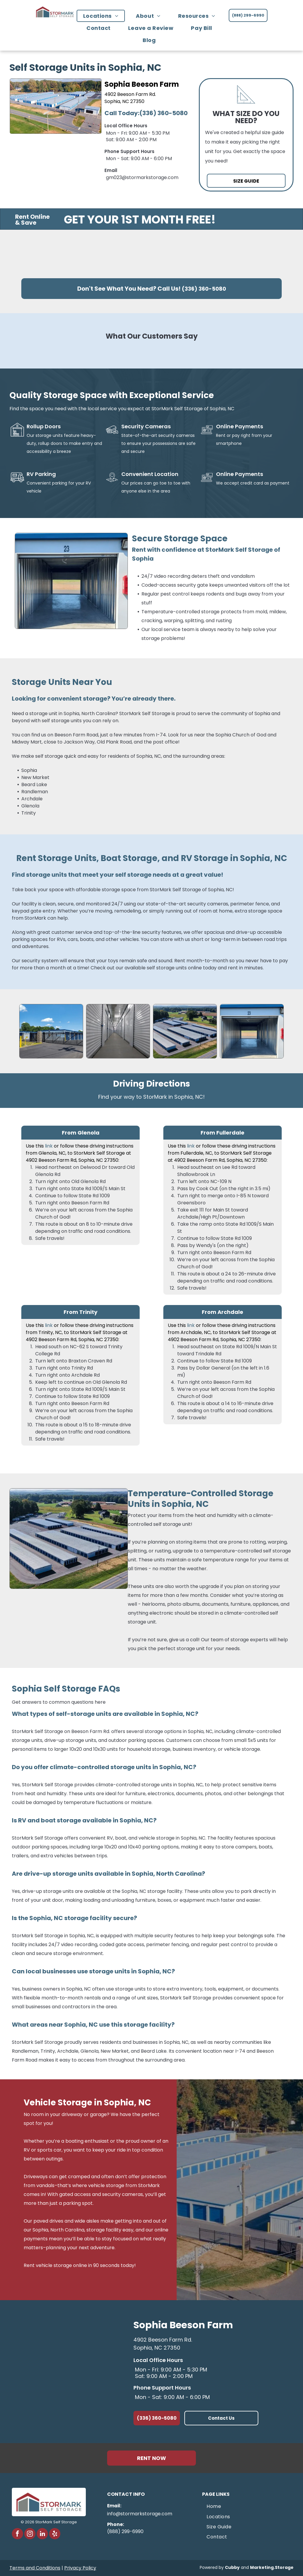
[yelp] (54, 2534)
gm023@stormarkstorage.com (142, 177)
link (49, 1146)
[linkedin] (42, 2534)
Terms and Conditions (34, 2567)
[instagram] (30, 2534)
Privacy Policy (80, 2567)
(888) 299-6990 (125, 2531)
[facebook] (17, 2534)
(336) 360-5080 (163, 113)
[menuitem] (103, 16)
